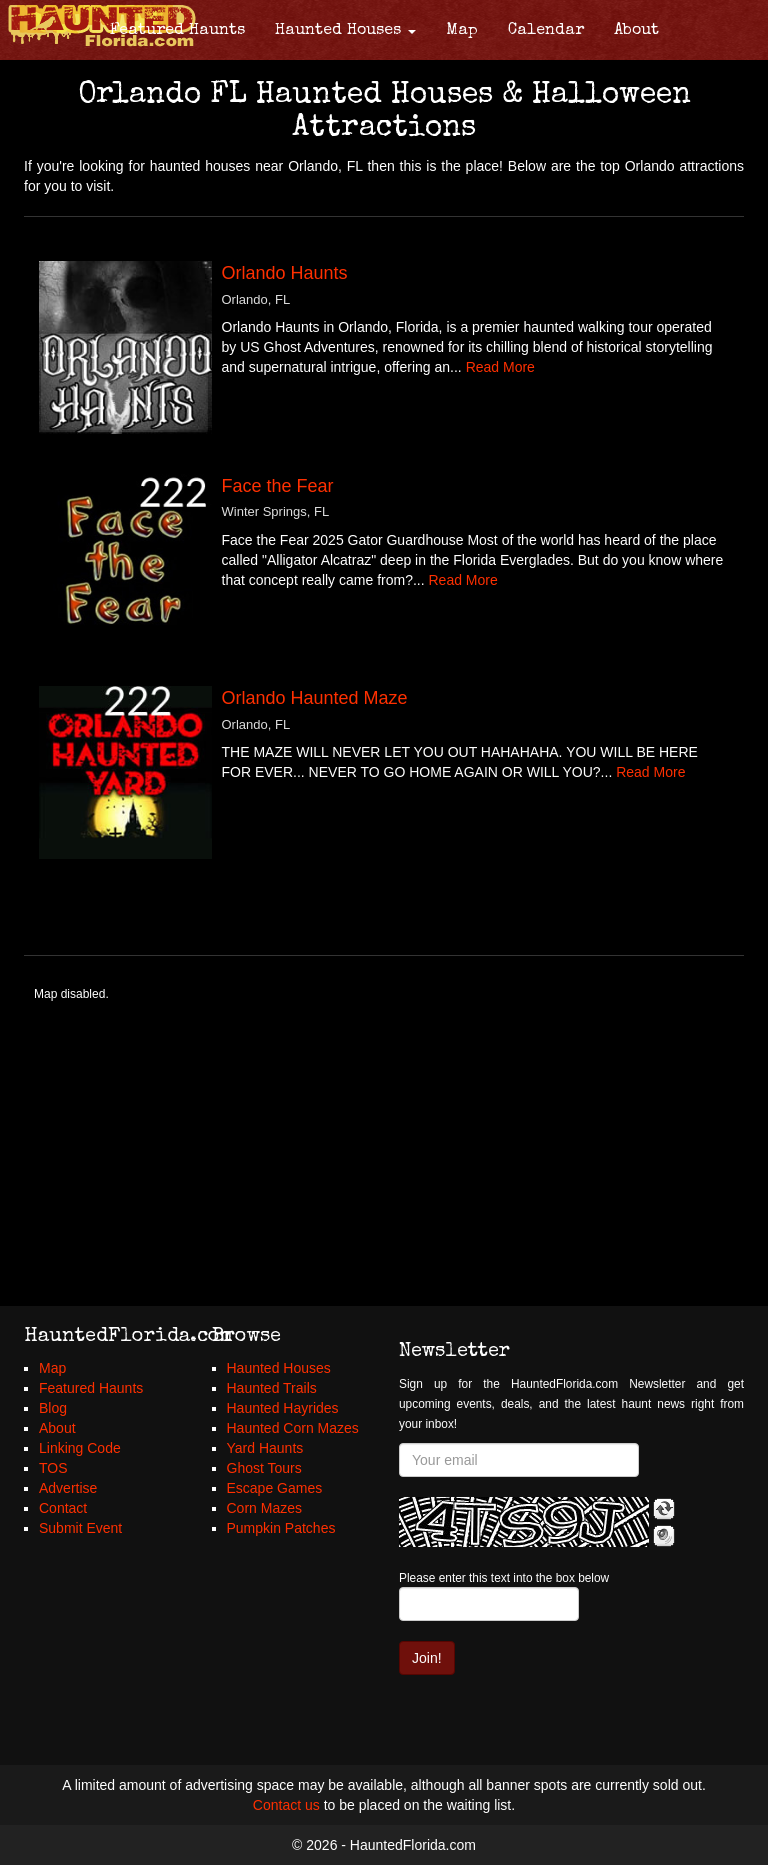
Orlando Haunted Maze (315, 698)
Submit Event (80, 1528)
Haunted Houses (345, 31)
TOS (53, 1468)
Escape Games (275, 1488)
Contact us (286, 1805)
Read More (500, 367)
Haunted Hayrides (283, 1408)
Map (462, 31)
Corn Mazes (264, 1508)
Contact (63, 1508)
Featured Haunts (177, 31)
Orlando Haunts (285, 273)
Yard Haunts (265, 1448)
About (636, 31)
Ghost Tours (264, 1468)
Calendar (546, 31)
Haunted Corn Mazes (293, 1428)
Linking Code (80, 1448)
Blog (53, 1408)
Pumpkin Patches (281, 1528)
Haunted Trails (272, 1388)
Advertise (68, 1488)
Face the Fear (278, 486)
